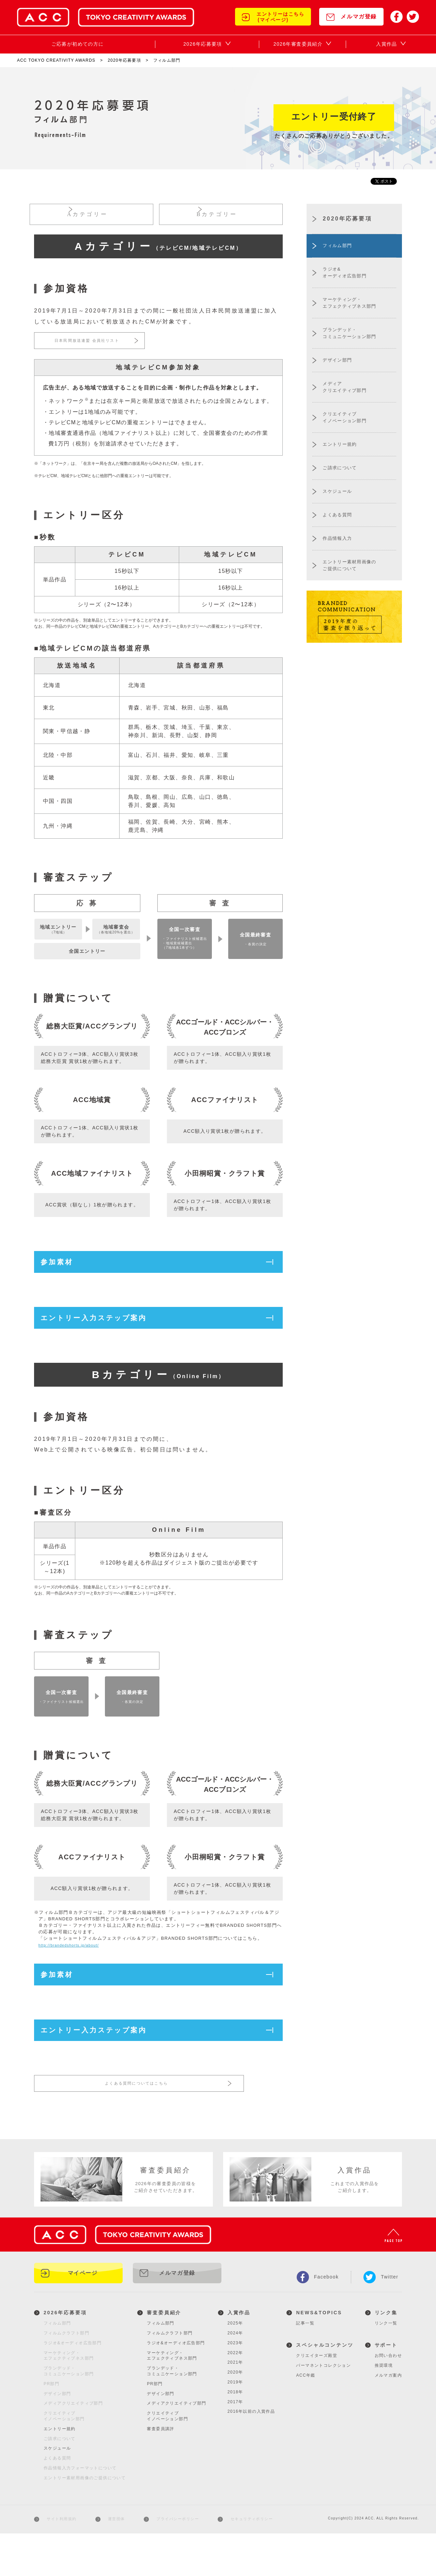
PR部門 (154, 2426)
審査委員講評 (160, 2471)
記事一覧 (305, 2366)
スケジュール (57, 2491)
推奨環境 (384, 2408)
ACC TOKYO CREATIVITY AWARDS (56, 60)
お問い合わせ (388, 2398)
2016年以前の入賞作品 (251, 2454)
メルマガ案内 (388, 2417)
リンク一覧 (386, 2366)
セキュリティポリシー (251, 2562)
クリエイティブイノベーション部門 (167, 2459)
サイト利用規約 (61, 2562)
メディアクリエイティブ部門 (176, 2446)
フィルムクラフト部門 (169, 2376)
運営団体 (115, 2562)
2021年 (235, 2405)
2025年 (235, 2366)
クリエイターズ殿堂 (316, 2398)
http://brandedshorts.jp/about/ (73, 1978)
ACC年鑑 (305, 2417)
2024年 (235, 2376)
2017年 (235, 2444)
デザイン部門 (160, 2436)
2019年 (235, 2425)
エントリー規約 (60, 2471)
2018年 (235, 2435)
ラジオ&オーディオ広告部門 (176, 2385)
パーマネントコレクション (323, 2408)
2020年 (235, 2415)
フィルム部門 (160, 2366)
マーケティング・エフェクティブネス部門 (172, 2398)
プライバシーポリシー (175, 2562)
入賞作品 (239, 2355)
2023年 (235, 2385)
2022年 (235, 2395)
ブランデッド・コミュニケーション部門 (172, 2414)
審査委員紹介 (164, 2355)
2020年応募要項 (124, 60)
